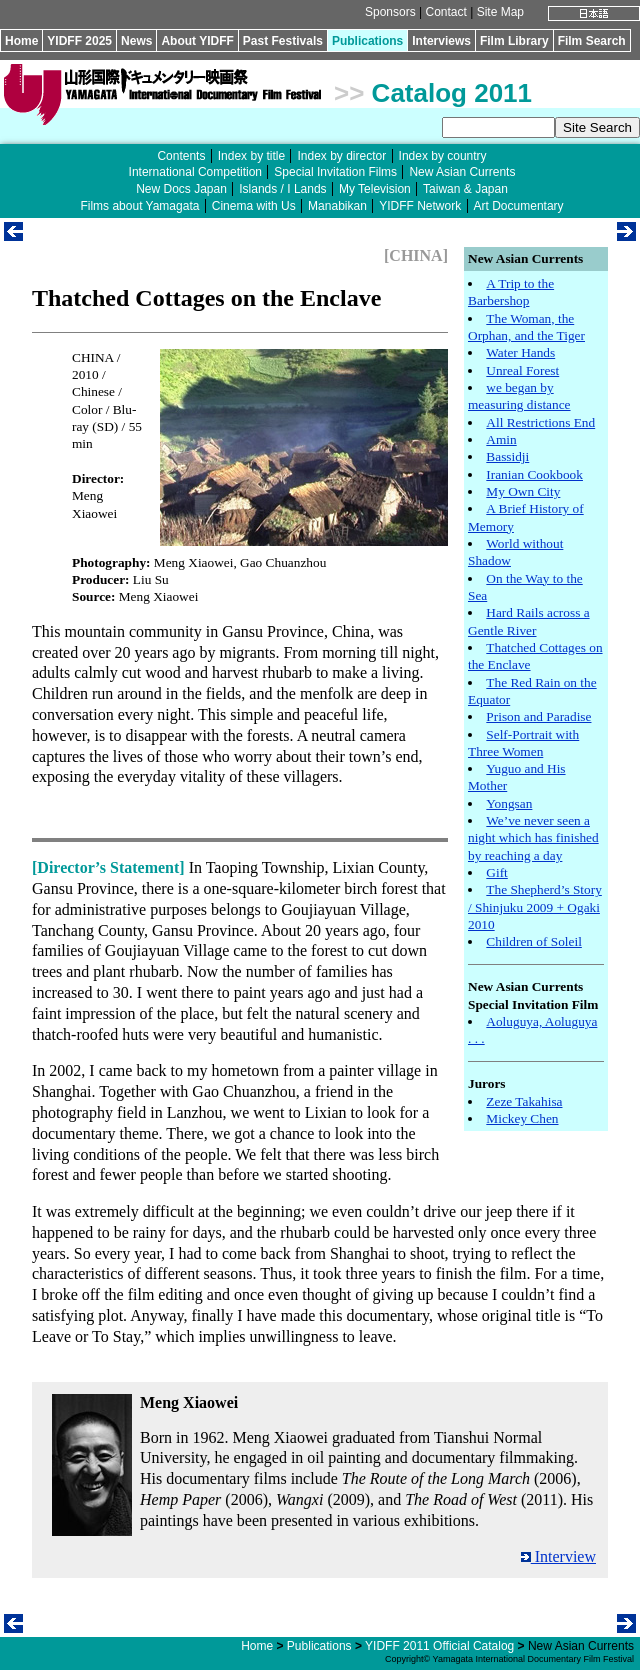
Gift (496, 872)
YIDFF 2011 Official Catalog (439, 1646)
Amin (501, 439)
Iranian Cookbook (534, 474)
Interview (558, 1556)
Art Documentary (519, 206)
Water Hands (520, 352)
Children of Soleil (534, 941)
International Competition (195, 172)
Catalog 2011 (452, 93)
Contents (181, 156)
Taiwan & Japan (465, 189)
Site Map (500, 12)
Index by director (341, 156)
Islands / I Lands (282, 189)
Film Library (514, 41)
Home (21, 41)
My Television (375, 189)
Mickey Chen (522, 1118)
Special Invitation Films (335, 172)
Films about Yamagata (139, 206)
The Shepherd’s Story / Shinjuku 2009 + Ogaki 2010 (535, 907)
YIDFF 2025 (79, 41)
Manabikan (337, 206)
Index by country (443, 156)
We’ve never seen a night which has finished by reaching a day (533, 838)
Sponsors (390, 12)
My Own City (523, 491)
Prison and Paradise (538, 716)
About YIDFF (197, 41)
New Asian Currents (462, 172)
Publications (367, 41)
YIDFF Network (420, 206)
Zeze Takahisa (524, 1101)
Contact (445, 12)
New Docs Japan (181, 189)
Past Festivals (283, 41)
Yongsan (509, 803)
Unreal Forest (522, 370)
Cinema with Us (254, 206)
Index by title (251, 156)
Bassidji (507, 456)
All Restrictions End (540, 422)
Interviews (441, 41)
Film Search (592, 41)
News (136, 41)
